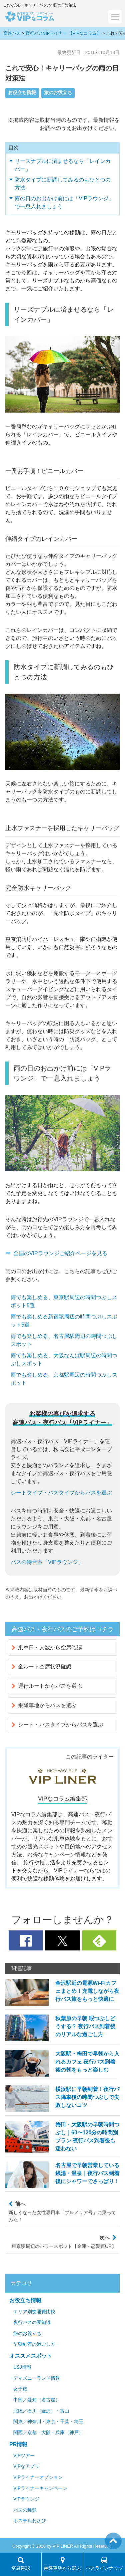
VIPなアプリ (26, 2466)
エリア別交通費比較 (34, 2311)
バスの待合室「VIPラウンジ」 (47, 1562)
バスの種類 (25, 2510)
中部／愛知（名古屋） (36, 2399)
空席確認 (20, 2564)
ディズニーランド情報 (36, 2378)
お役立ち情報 (22, 92)
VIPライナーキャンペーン (40, 2488)
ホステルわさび (29, 2520)
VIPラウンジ (26, 2499)
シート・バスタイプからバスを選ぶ (57, 1724)
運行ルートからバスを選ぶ (47, 1686)
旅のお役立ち (58, 92)
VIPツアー (24, 2455)
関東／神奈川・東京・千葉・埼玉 (48, 2421)
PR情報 (18, 2444)
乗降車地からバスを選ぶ (44, 1705)
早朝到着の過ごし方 (34, 2344)
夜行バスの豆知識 (32, 2322)
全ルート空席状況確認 (41, 1666)
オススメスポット (30, 2356)
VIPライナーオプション (38, 2477)
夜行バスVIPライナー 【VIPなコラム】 (63, 33)
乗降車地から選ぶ (62, 2564)
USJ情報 (22, 2367)
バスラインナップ (104, 2564)
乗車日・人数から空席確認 (47, 1647)
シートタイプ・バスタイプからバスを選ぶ (61, 1492)
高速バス (12, 33)
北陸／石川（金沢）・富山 (41, 2410)
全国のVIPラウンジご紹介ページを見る (60, 1253)
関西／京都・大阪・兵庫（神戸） (48, 2432)
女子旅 (20, 2388)
